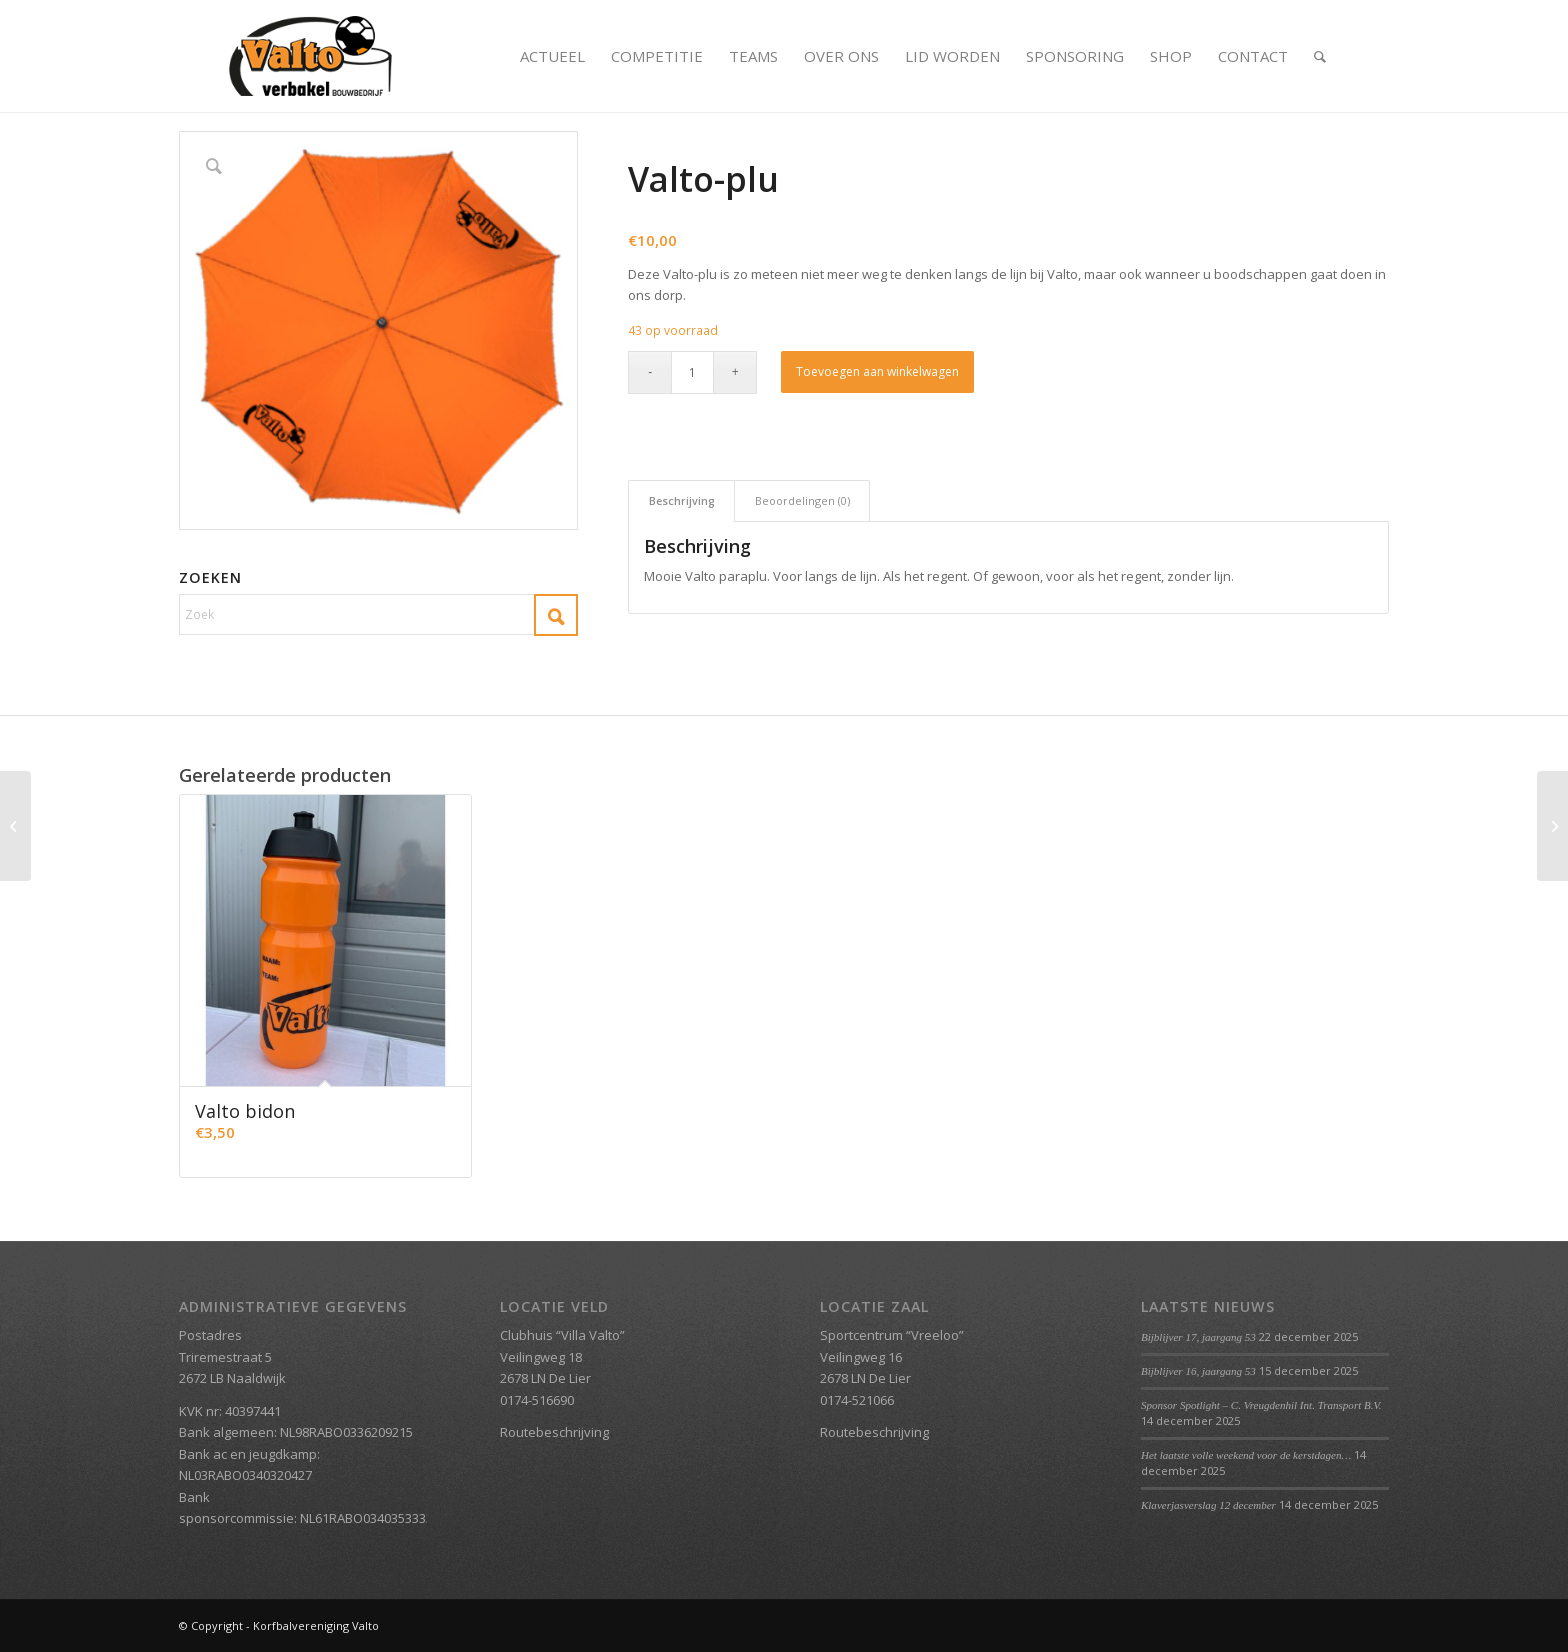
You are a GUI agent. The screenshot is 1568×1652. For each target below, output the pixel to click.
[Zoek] (1320, 56)
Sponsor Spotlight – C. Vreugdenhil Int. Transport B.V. (1261, 1405)
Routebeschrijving (554, 1432)
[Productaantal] (692, 372)
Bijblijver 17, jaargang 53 (1198, 1337)
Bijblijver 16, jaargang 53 (1198, 1371)
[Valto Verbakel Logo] (310, 56)
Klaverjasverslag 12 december (1208, 1505)
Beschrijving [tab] (682, 500)
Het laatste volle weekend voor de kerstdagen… (1246, 1455)
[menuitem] (552, 56)
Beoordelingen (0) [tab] (802, 500)
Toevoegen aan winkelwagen (877, 371)
